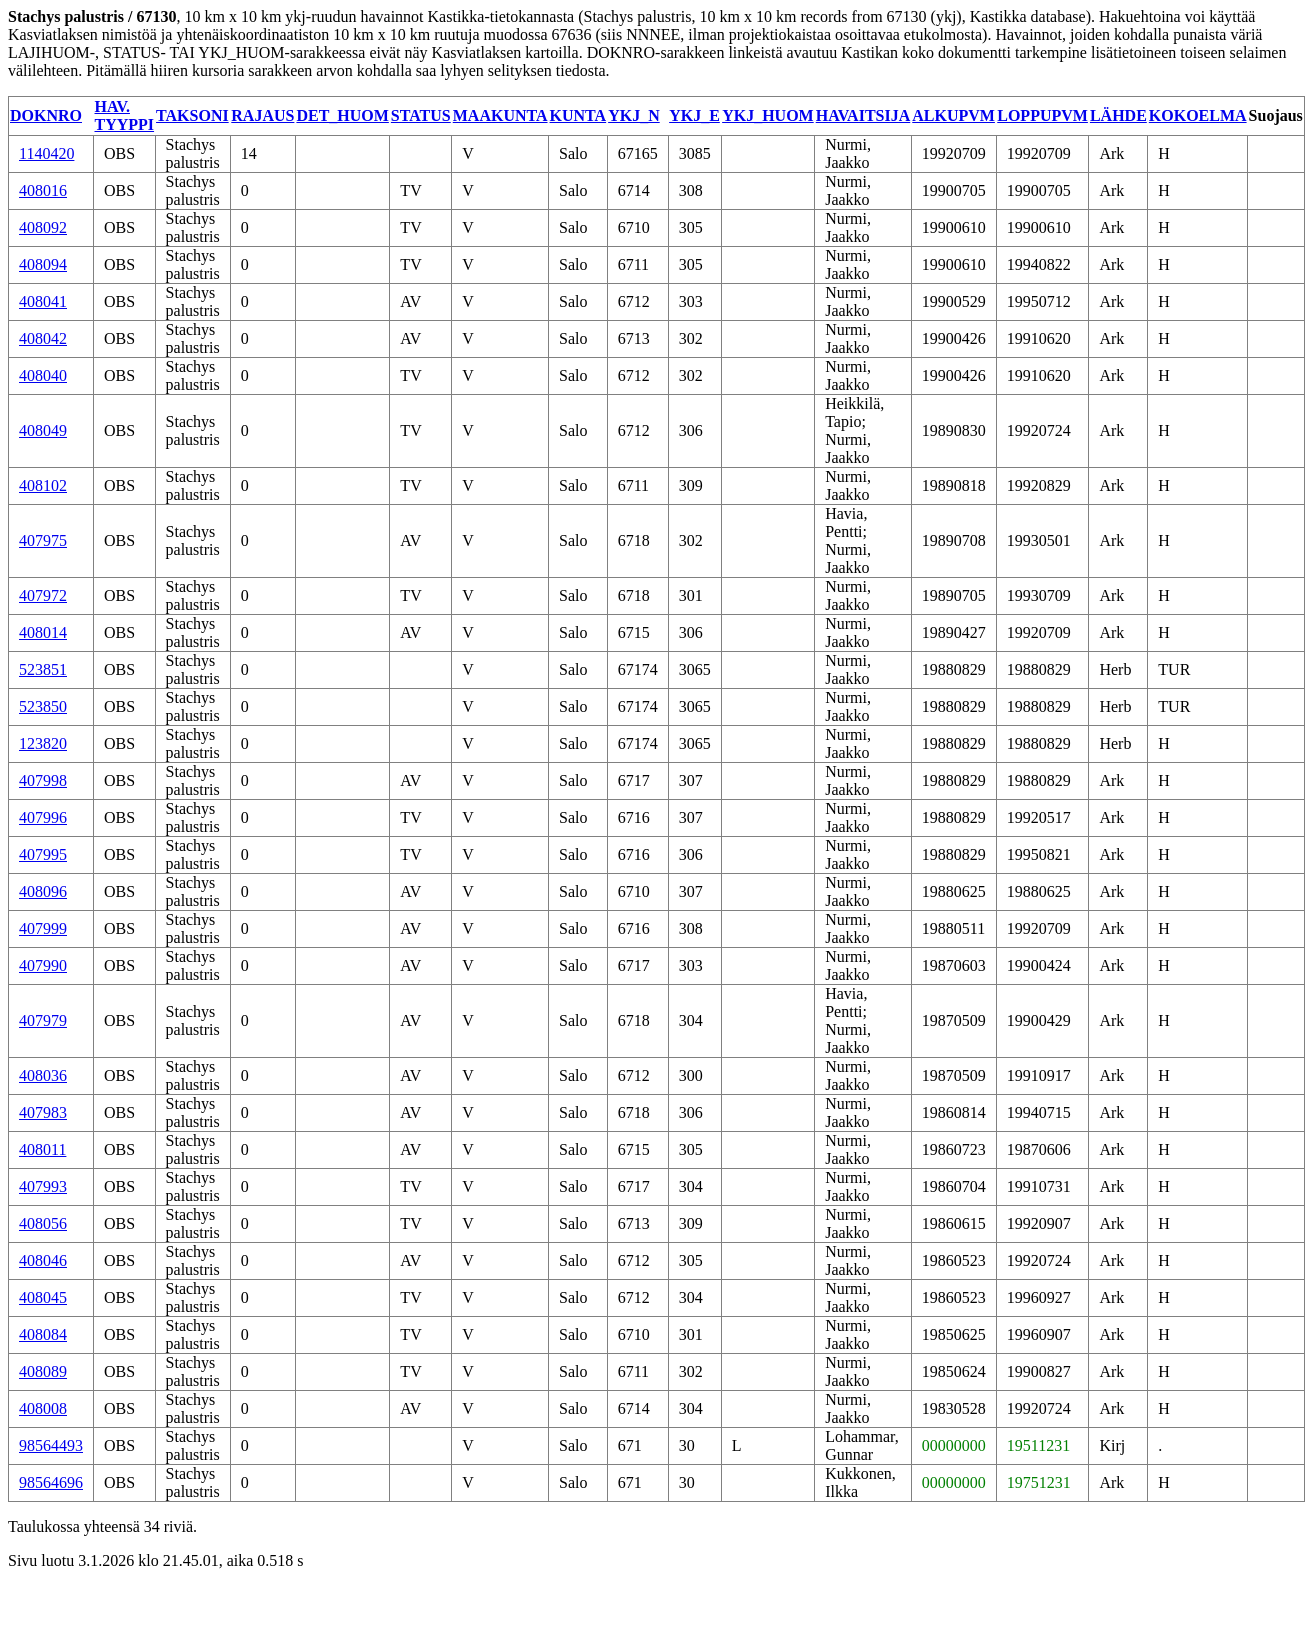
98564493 (51, 1445)
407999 (43, 928)
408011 (42, 1149)
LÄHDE (1118, 115)
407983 (43, 1112)
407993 (43, 1186)
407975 (43, 540)
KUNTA (578, 115)
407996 (43, 817)
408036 (43, 1075)
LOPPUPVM (1042, 115)
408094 (43, 264)
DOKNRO (46, 115)
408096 (43, 891)
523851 (43, 669)
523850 (43, 706)
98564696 (51, 1482)
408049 (43, 430)
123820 (43, 743)
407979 (43, 1020)
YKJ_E (694, 115)
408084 (43, 1334)
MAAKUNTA (500, 115)
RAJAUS (262, 115)
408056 (43, 1223)
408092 (43, 227)
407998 (43, 780)
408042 (43, 338)
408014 (43, 632)
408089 (43, 1371)
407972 (43, 595)
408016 (43, 190)
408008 (43, 1408)
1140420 (46, 153)
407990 (43, 965)
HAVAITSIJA (863, 115)
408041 (43, 301)
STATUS (421, 115)
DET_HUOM (342, 115)
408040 (43, 375)
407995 (43, 854)
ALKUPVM (953, 115)
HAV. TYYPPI (125, 115)
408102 (43, 485)
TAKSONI (192, 115)
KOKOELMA (1198, 115)
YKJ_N (634, 115)
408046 (43, 1260)
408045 (43, 1297)
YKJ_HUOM (768, 115)
